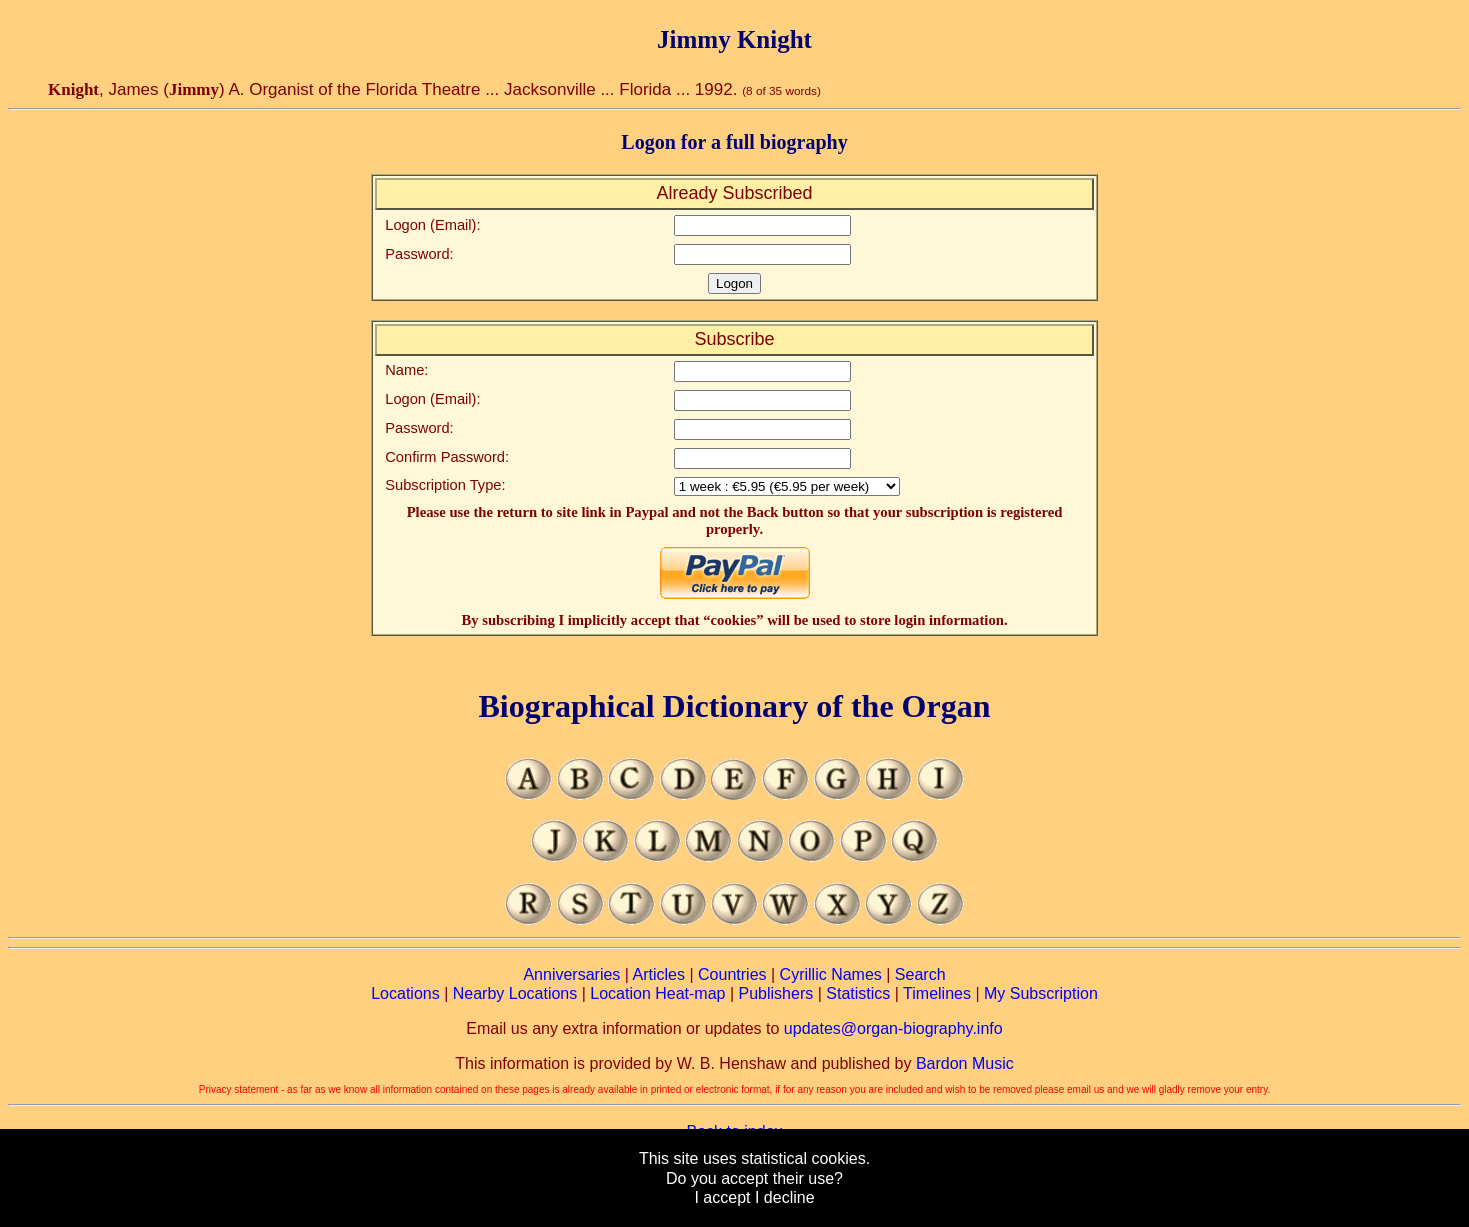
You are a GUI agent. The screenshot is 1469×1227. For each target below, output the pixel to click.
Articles (659, 974)
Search (920, 974)
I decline (785, 1197)
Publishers (776, 993)
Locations (405, 993)
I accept (722, 1197)
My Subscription (1041, 993)
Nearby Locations (515, 993)
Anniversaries (571, 974)
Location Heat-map (657, 993)
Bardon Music (965, 1063)
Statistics (858, 993)
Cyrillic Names (831, 974)
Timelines (937, 993)
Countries (732, 974)
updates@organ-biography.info (893, 1028)
